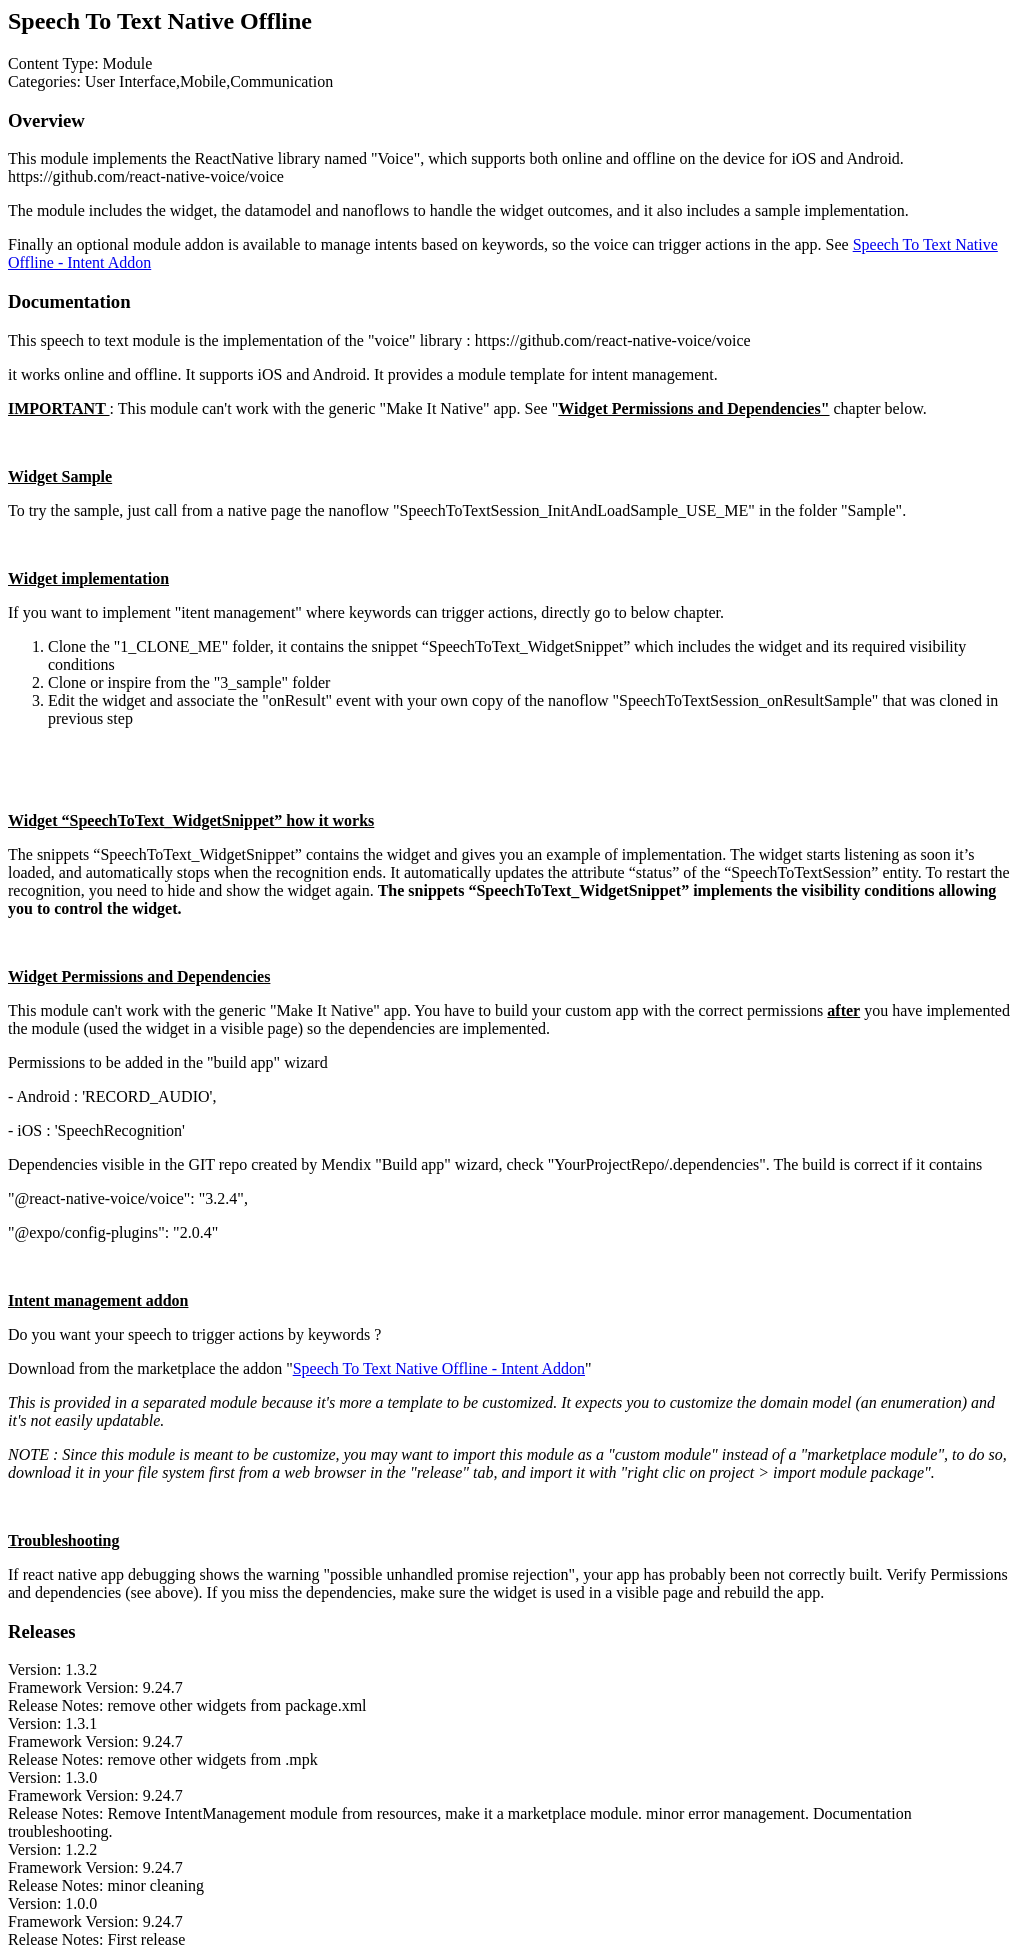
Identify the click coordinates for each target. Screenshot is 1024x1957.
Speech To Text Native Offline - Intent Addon (439, 1368)
